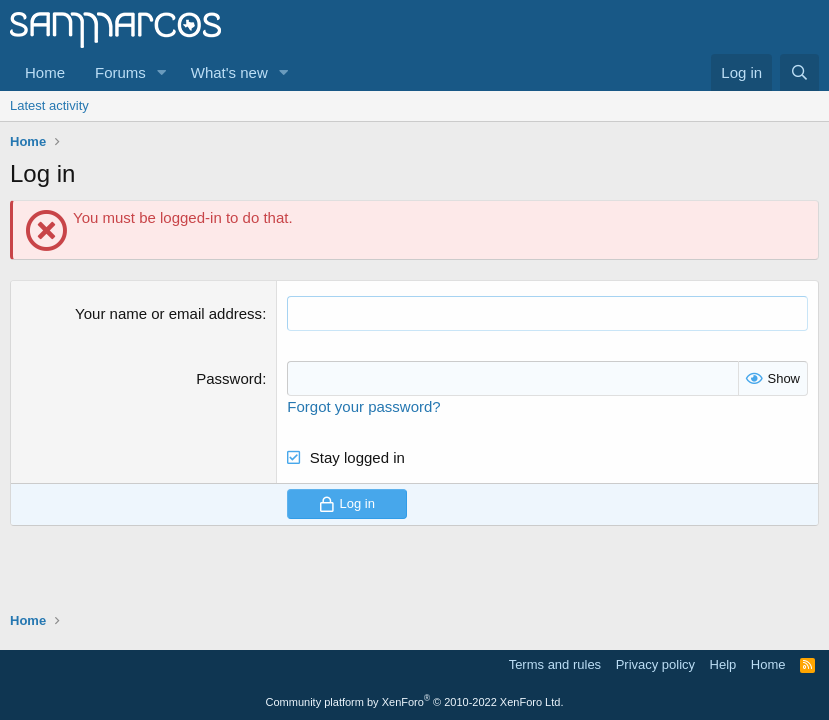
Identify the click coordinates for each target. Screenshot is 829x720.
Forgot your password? (363, 406)
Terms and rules (555, 664)
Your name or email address (168, 313)
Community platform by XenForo (415, 702)
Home (45, 72)
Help (723, 664)
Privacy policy (655, 664)
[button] (162, 72)
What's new (229, 72)
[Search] (799, 72)
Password (229, 378)
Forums (120, 72)
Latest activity (49, 105)
